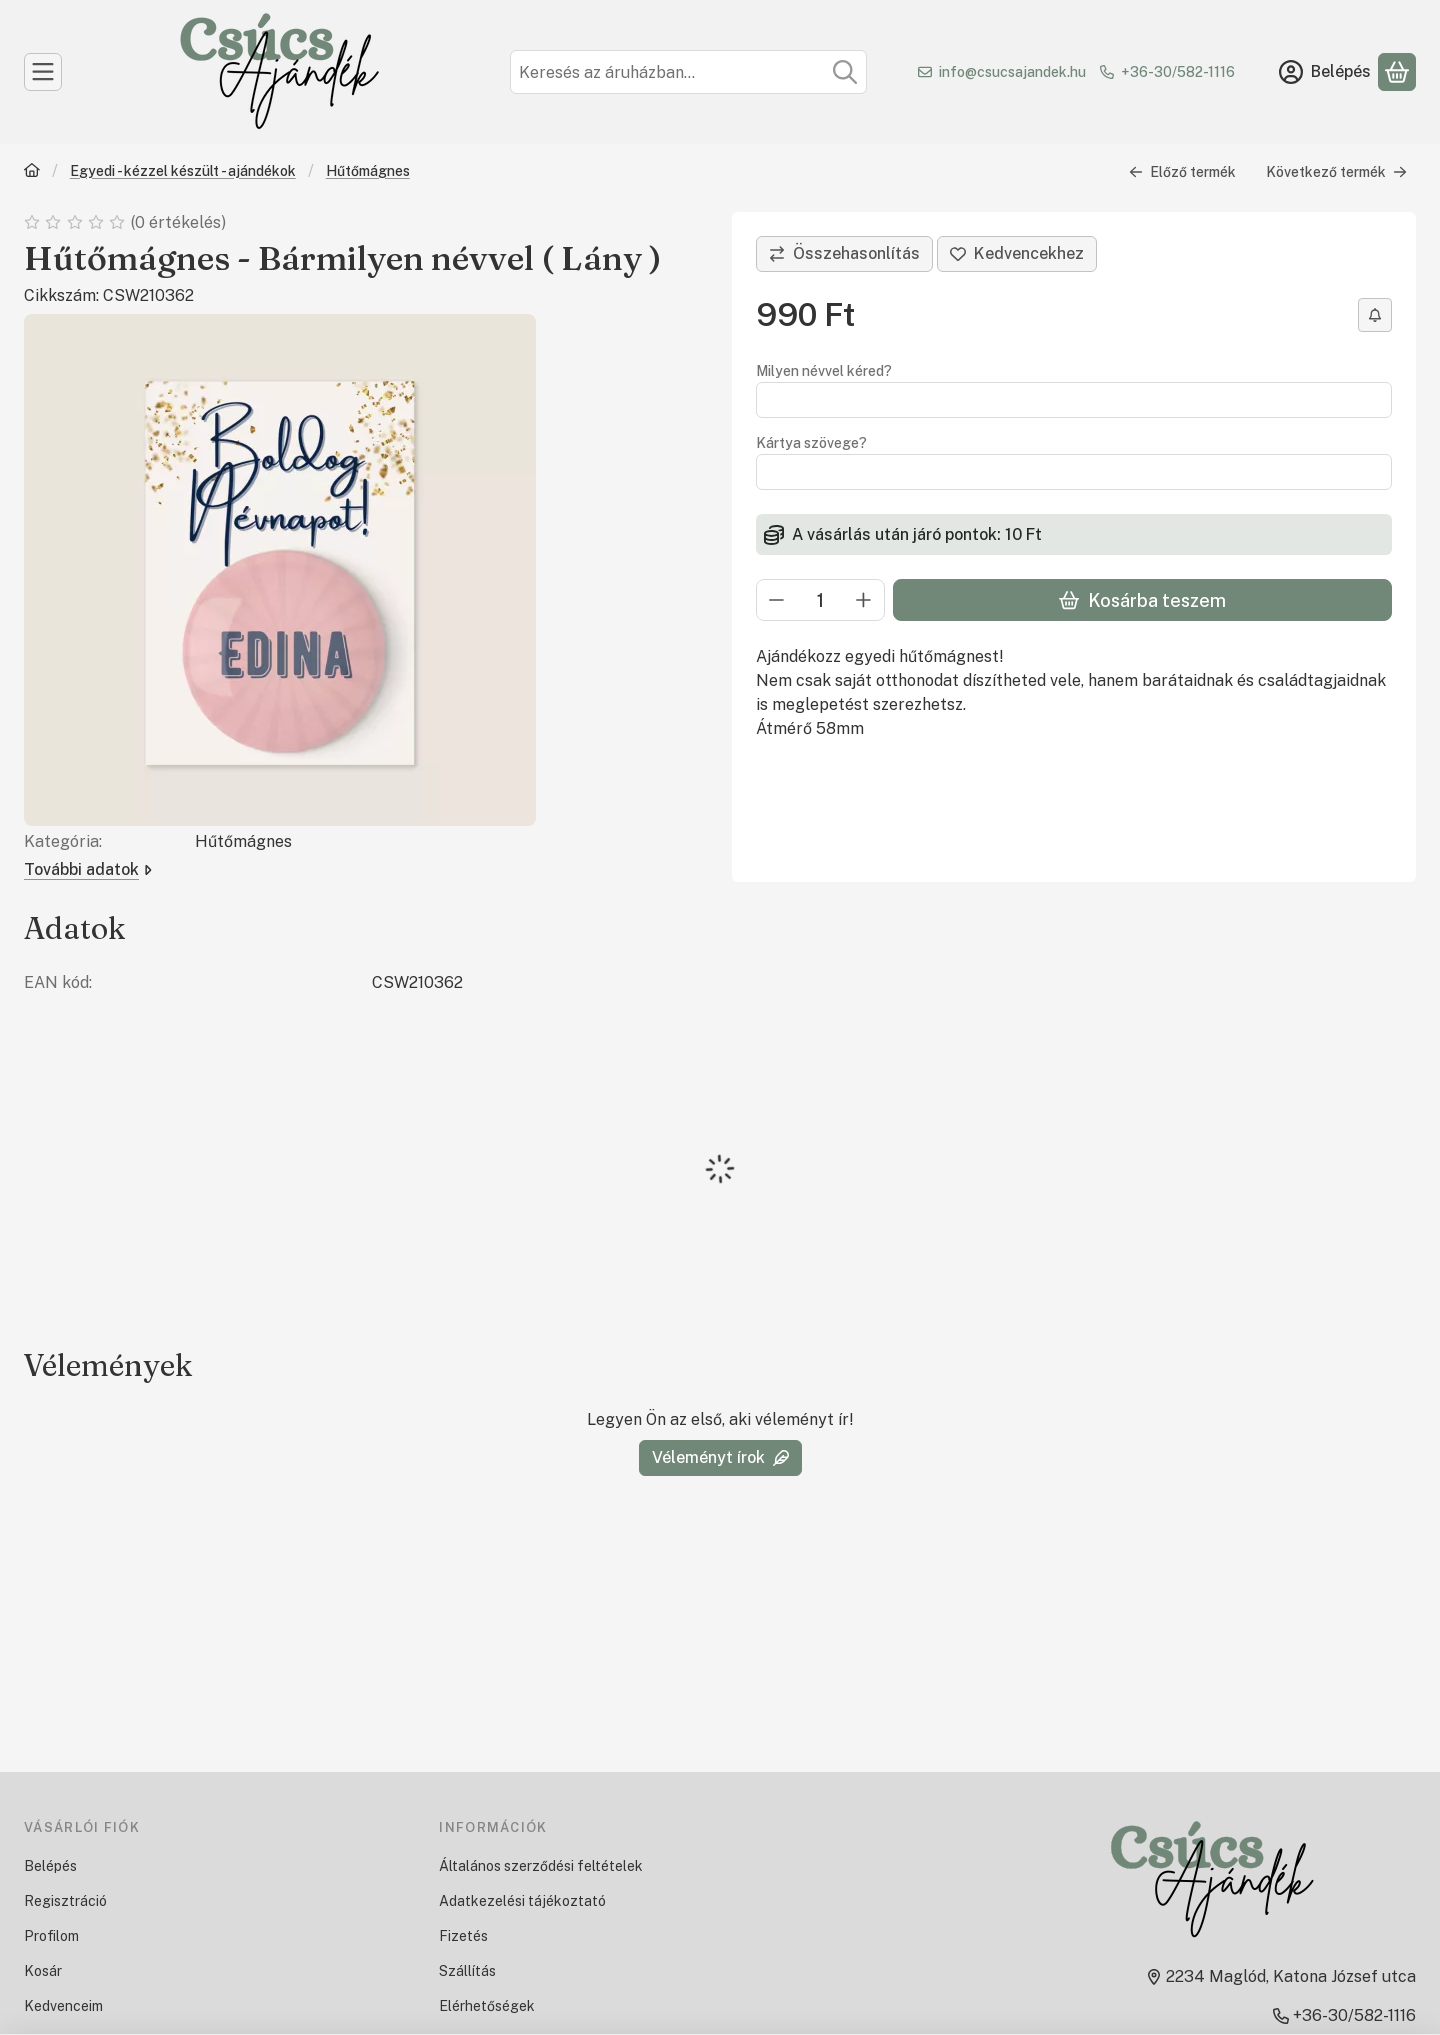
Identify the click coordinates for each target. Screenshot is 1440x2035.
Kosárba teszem (1142, 600)
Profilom (51, 1936)
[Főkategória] (32, 172)
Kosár (43, 1971)
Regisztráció (65, 1901)
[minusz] (777, 600)
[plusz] (864, 600)
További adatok (88, 869)
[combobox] (688, 72)
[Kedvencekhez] (1017, 254)
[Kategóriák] (43, 72)
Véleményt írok (720, 1457)
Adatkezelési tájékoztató (522, 1901)
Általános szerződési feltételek (541, 1866)
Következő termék (1336, 172)
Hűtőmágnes (368, 171)
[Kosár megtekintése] (1397, 72)
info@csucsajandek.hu (1012, 72)
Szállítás (467, 1971)
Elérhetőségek (487, 2006)
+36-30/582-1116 (1178, 72)
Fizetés (463, 1936)
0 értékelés (180, 222)
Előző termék (1182, 172)
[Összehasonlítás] (844, 254)
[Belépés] (1325, 72)
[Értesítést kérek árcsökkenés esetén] (1375, 315)
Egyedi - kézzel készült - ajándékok (183, 171)
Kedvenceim (63, 2006)
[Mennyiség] (820, 600)
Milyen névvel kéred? (824, 371)
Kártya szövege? (811, 443)
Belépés (50, 1866)
